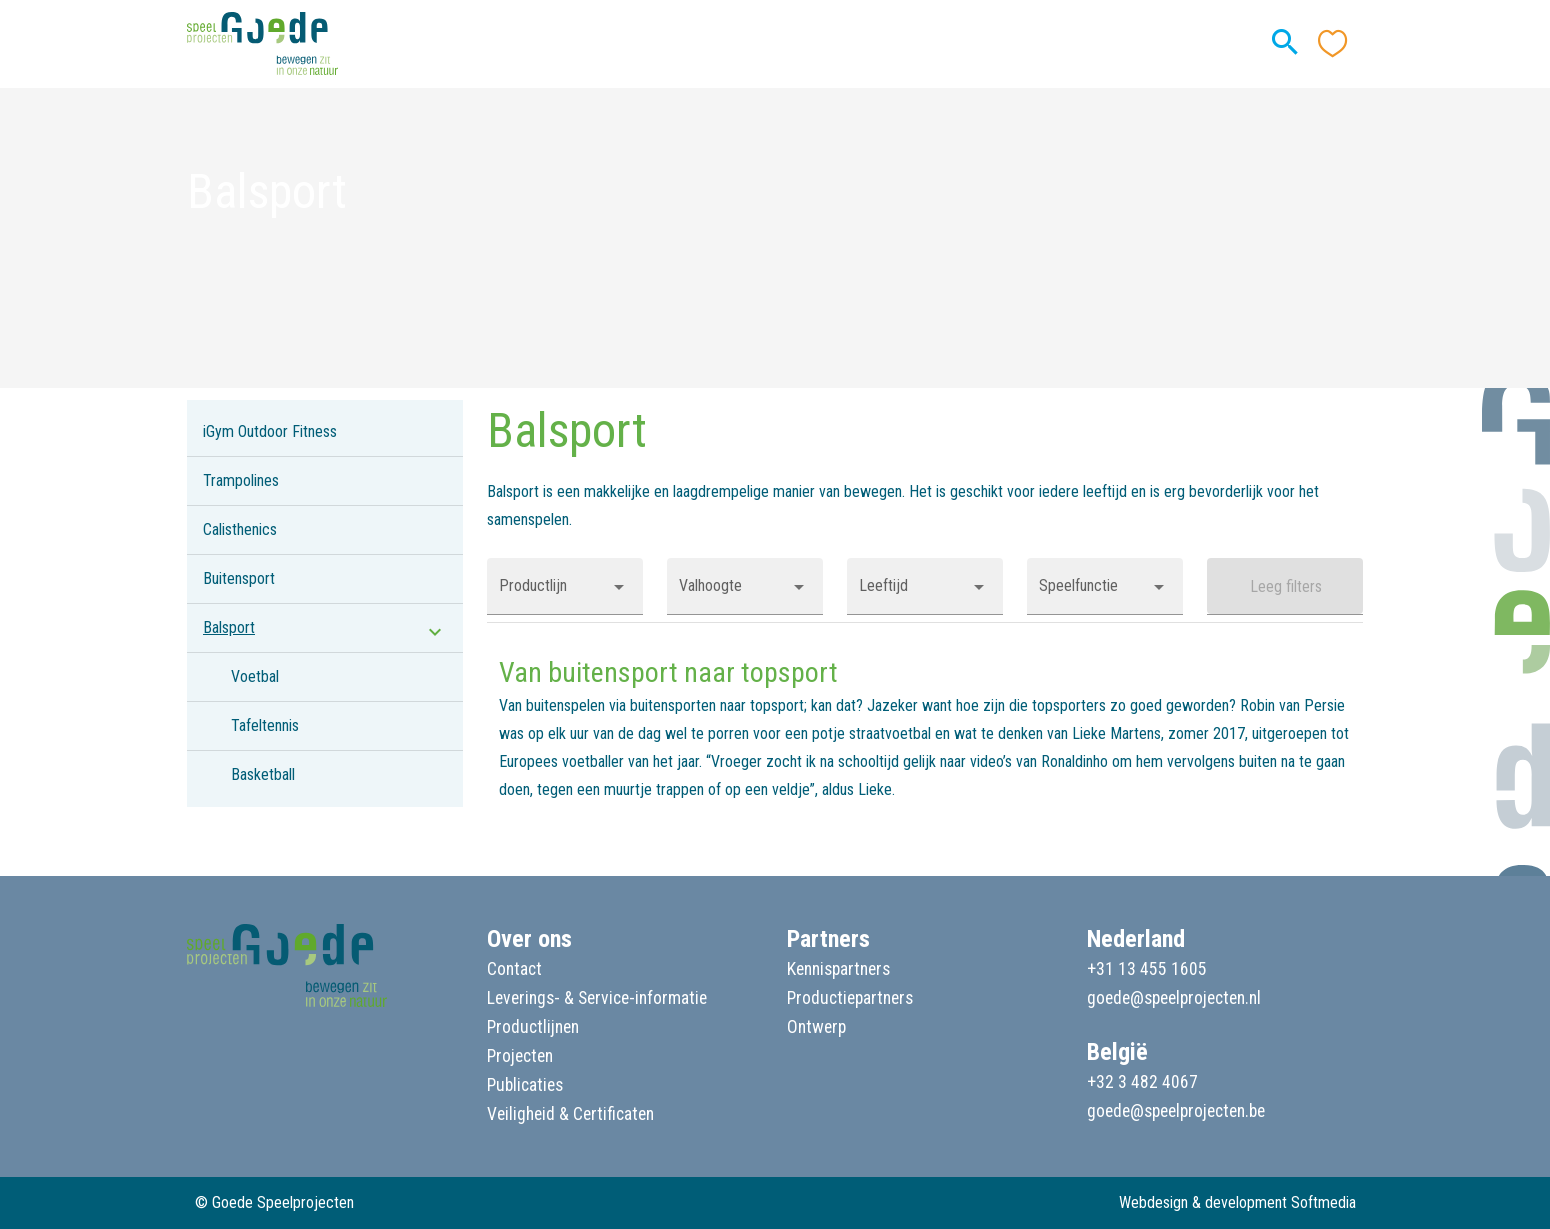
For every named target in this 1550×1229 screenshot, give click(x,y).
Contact (514, 969)
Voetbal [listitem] (255, 676)
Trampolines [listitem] (241, 480)
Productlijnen (533, 1027)
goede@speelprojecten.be (1176, 1111)
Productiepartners (850, 998)
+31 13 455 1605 (1147, 969)
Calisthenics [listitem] (240, 529)
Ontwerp (816, 1027)
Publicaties (525, 1085)
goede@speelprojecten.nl (1174, 998)
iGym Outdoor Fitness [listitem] (270, 431)
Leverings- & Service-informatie (597, 998)
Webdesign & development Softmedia (1237, 1202)
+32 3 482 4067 (1142, 1082)
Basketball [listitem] (263, 774)
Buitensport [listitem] (239, 578)
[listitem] (325, 628)
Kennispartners (838, 969)
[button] (565, 586)
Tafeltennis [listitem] (265, 725)
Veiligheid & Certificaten (570, 1114)
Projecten (520, 1056)
